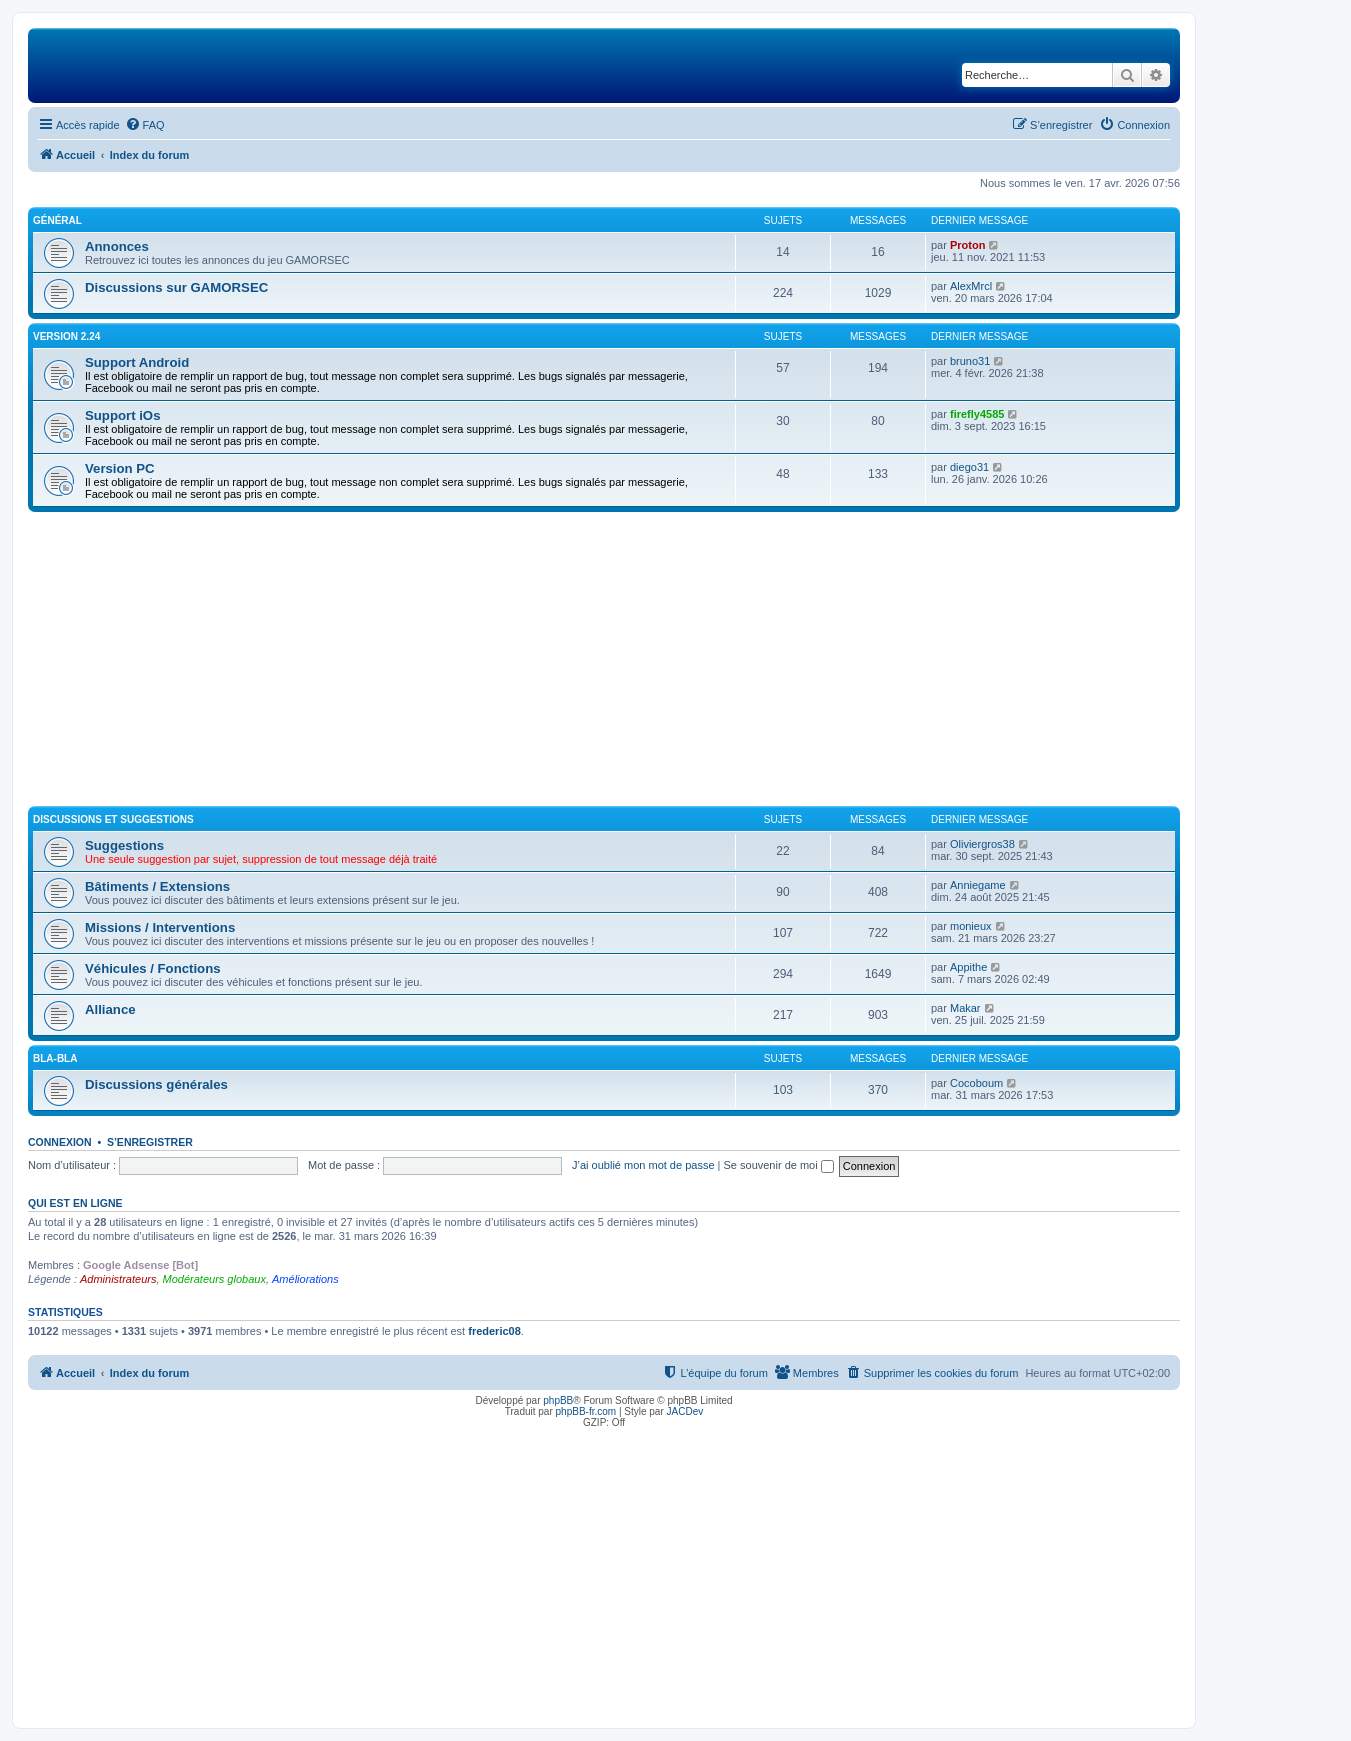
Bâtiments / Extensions (157, 886)
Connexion (60, 1142)
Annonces (117, 246)
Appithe (968, 967)
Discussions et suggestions (113, 819)
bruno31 (970, 361)
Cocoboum (976, 1083)
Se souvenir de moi (779, 1165)
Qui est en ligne (75, 1203)
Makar (965, 1008)
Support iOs (122, 415)
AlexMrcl (971, 286)
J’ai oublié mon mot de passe (643, 1165)
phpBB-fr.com (586, 1411)
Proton (967, 245)
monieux (971, 926)
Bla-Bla (55, 1058)
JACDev (685, 1411)
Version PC (120, 468)
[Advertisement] (604, 662)
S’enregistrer (150, 1142)
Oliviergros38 (982, 844)
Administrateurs (118, 1279)
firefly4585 (977, 414)
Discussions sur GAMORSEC (176, 287)
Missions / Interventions (160, 927)
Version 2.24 (66, 336)
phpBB (558, 1400)
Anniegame (978, 885)
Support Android (137, 362)
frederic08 (494, 1331)
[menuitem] (145, 125)
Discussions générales (156, 1084)
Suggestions (124, 845)
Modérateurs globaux (214, 1279)
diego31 (969, 467)
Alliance (110, 1009)
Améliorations (305, 1279)
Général (57, 220)
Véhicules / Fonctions (153, 968)
